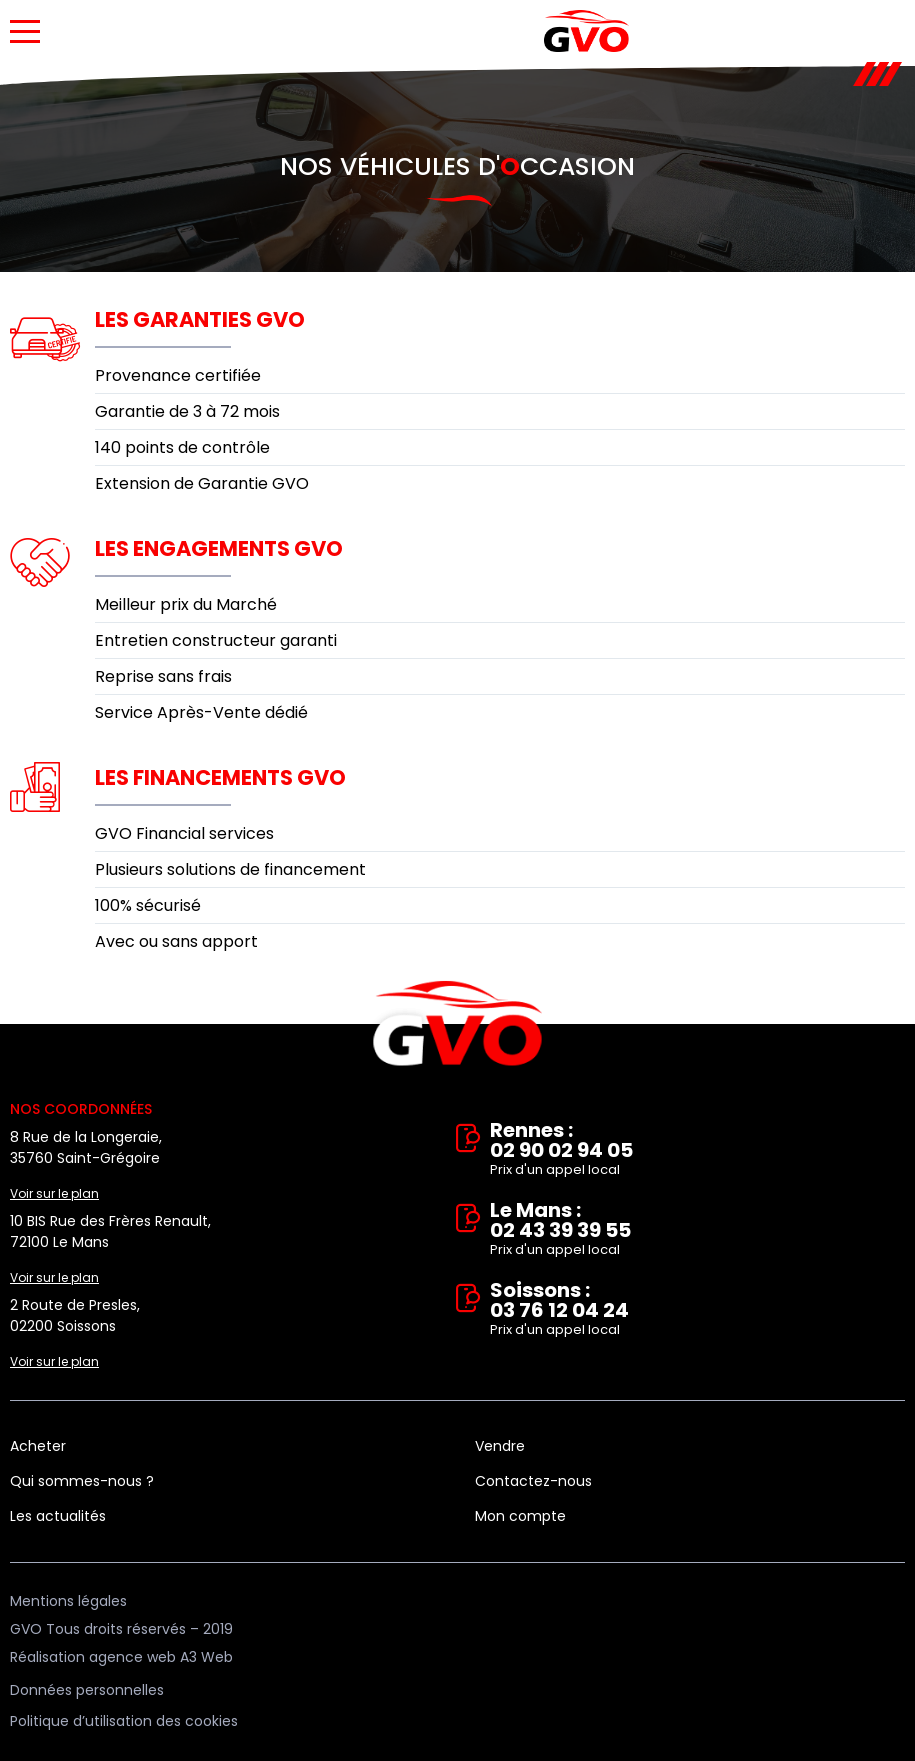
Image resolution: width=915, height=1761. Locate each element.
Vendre (500, 1446)
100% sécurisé (148, 905)
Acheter (38, 1446)
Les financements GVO (220, 777)
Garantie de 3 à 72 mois (187, 411)
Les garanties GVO (200, 319)
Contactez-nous (533, 1481)
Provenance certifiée (178, 375)
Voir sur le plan (54, 1193)
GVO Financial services (184, 833)
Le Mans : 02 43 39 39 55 (698, 1230)
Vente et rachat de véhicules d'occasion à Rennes (457, 1024)
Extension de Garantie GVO (202, 483)
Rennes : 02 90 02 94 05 (698, 1150)
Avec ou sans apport (176, 941)
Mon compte (520, 1516)
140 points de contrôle (182, 447)
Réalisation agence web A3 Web (121, 1657)
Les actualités (58, 1516)
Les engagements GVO (219, 548)
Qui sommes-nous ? (82, 1481)
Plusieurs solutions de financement (230, 869)
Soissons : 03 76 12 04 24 (698, 1310)
